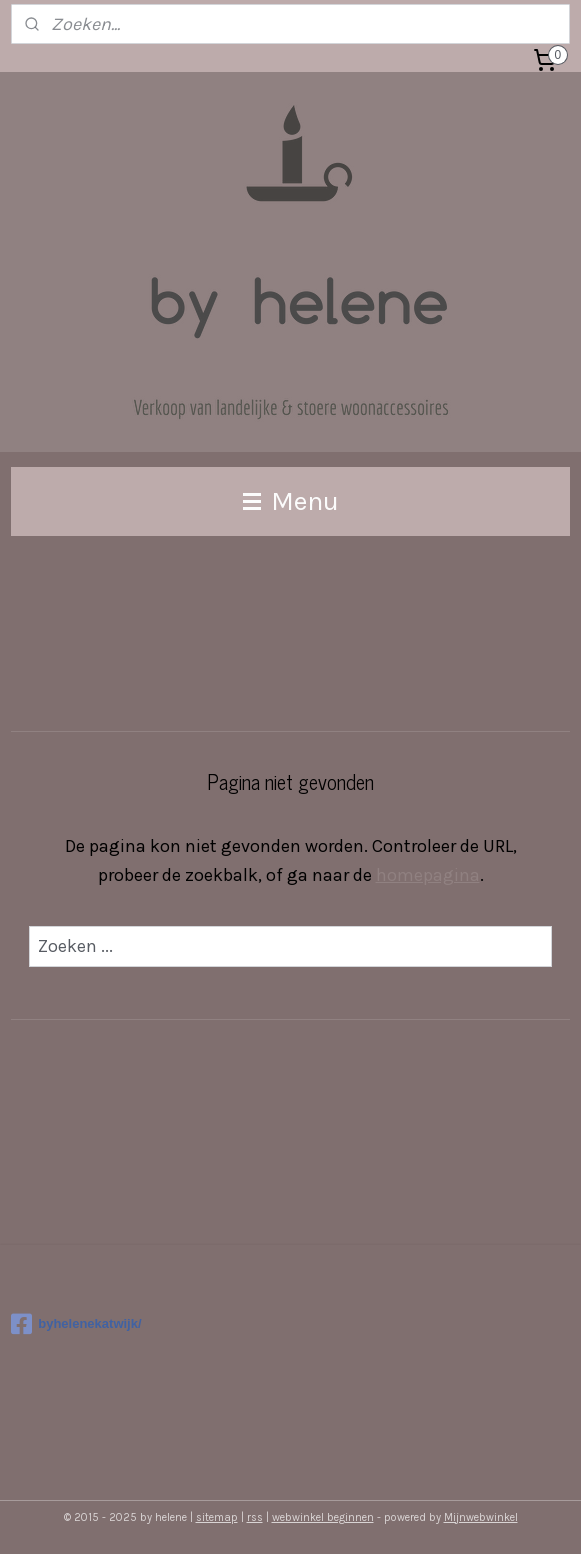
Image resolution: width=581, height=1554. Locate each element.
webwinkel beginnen (323, 1517)
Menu (291, 501)
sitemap (217, 1517)
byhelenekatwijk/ (76, 1324)
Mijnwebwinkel (481, 1517)
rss (255, 1517)
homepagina (428, 875)
